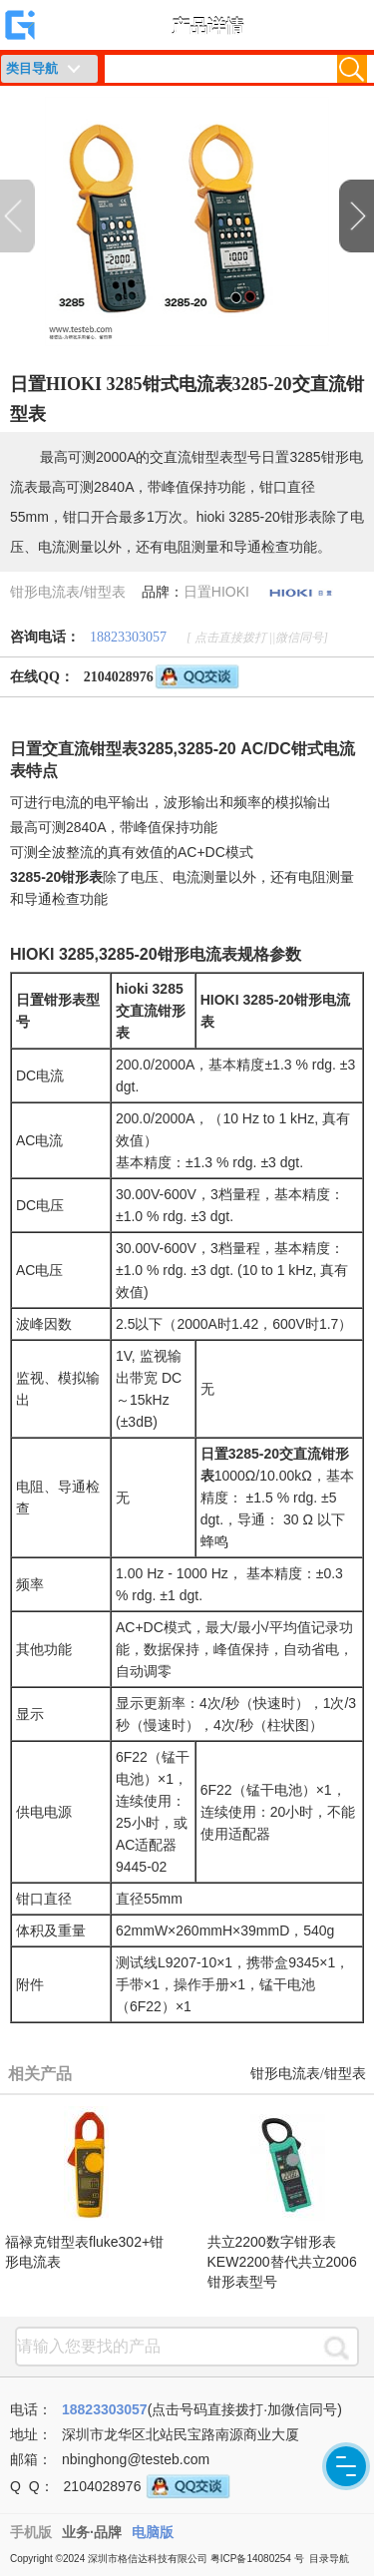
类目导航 (32, 68)
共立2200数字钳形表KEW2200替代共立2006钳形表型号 (282, 2262)
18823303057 (128, 637)
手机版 (31, 2532)
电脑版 (153, 2532)
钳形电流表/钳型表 (68, 592)
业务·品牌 (92, 2532)
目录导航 (329, 2558)
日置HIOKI (216, 592)
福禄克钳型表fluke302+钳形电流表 (84, 2252)
